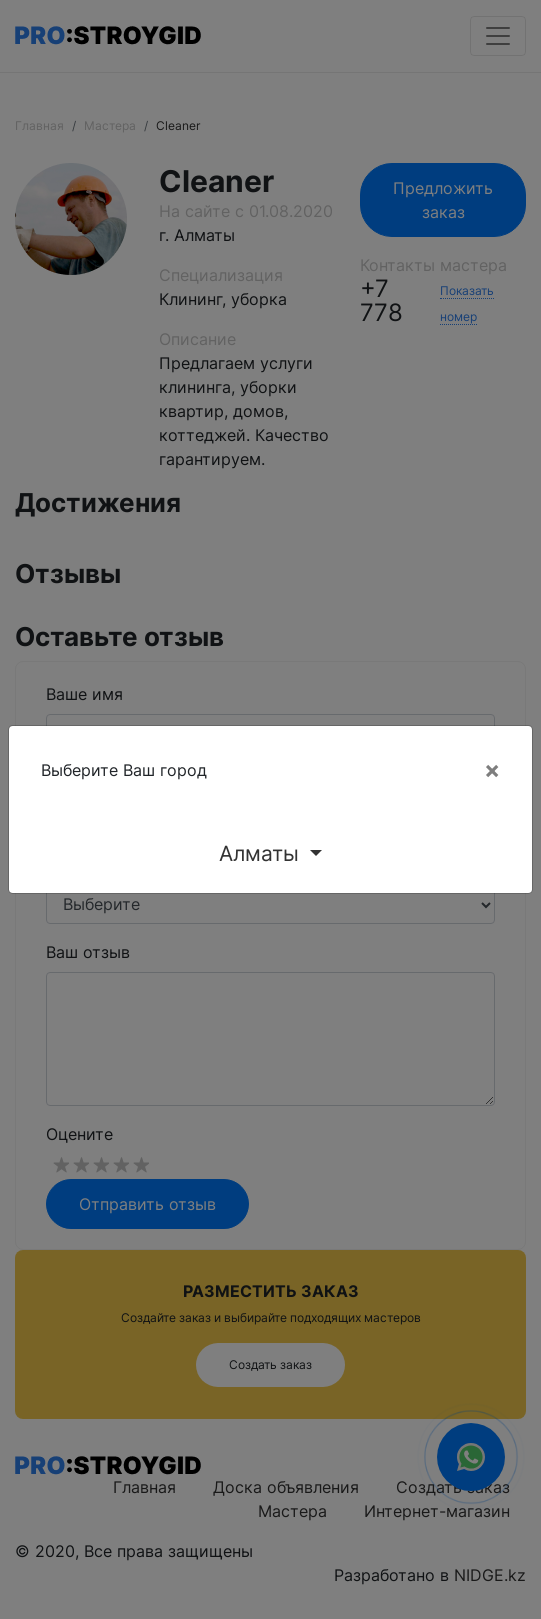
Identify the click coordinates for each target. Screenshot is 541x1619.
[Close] (492, 770)
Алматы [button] (262, 853)
